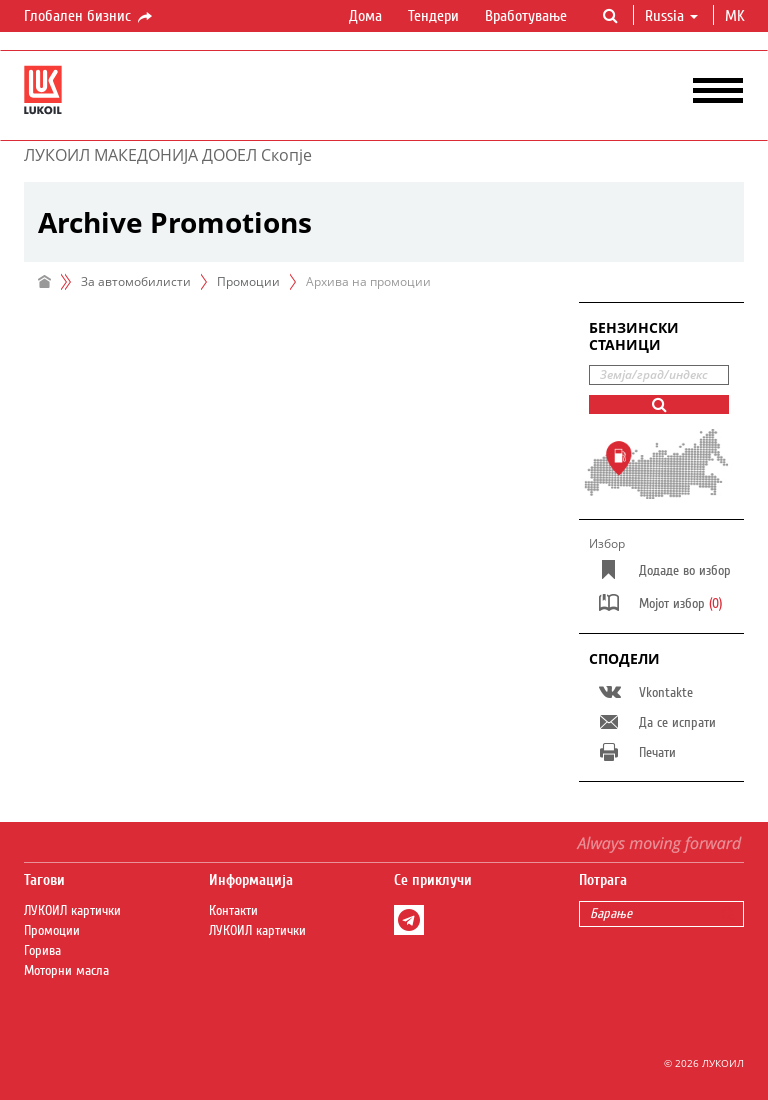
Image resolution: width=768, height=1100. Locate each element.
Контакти (233, 911)
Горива (42, 951)
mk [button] (737, 16)
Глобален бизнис (89, 17)
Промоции (248, 281)
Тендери (433, 16)
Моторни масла (66, 971)
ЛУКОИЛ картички (72, 911)
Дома (365, 16)
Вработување (526, 16)
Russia (671, 16)
